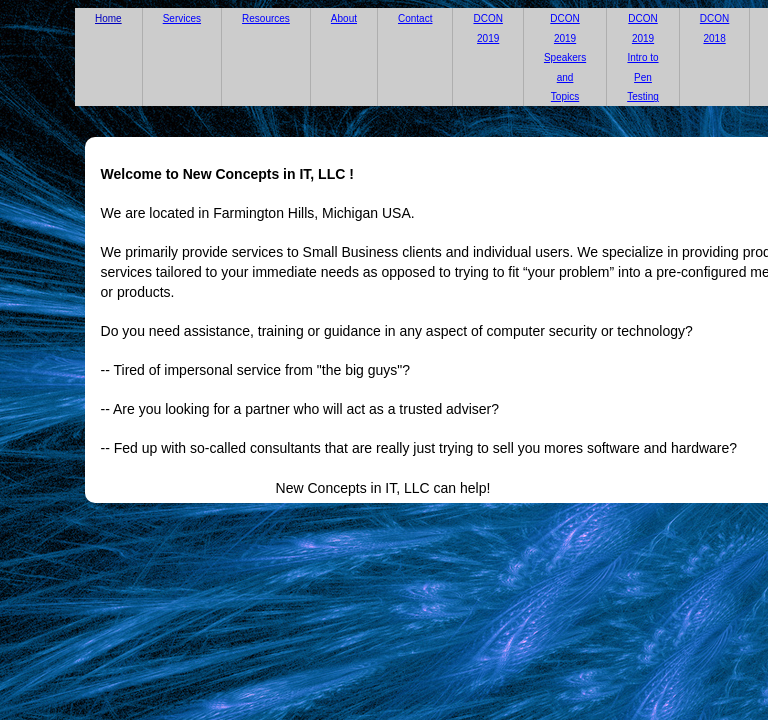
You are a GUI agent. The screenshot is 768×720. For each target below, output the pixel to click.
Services (182, 18)
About (344, 18)
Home (108, 18)
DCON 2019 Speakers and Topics (565, 57)
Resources (266, 18)
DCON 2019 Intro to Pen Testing (643, 57)
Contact (415, 18)
